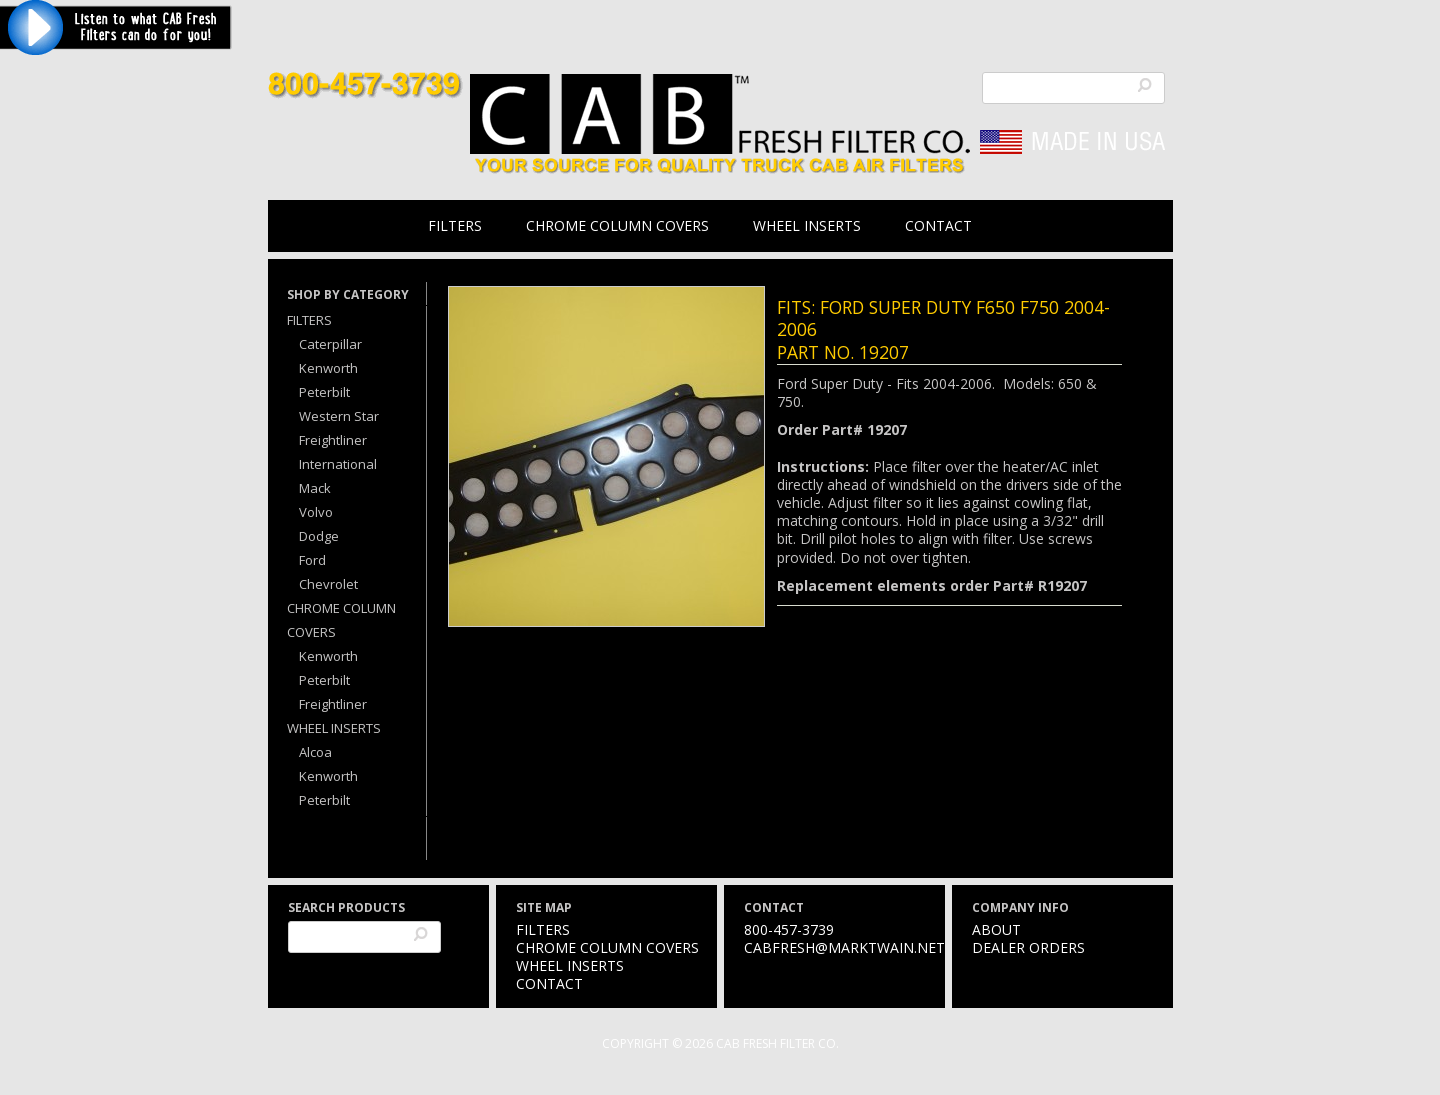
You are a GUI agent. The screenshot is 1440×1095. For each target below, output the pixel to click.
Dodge (319, 536)
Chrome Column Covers (617, 225)
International (338, 464)
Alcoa (315, 752)
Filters (455, 225)
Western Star (339, 416)
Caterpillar (330, 344)
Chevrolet (328, 584)
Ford (312, 560)
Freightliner (333, 440)
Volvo (316, 512)
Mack (315, 488)
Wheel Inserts (807, 225)
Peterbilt (324, 392)
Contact (938, 225)
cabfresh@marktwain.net (844, 947)
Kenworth (328, 368)
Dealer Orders (1028, 947)
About (996, 929)
